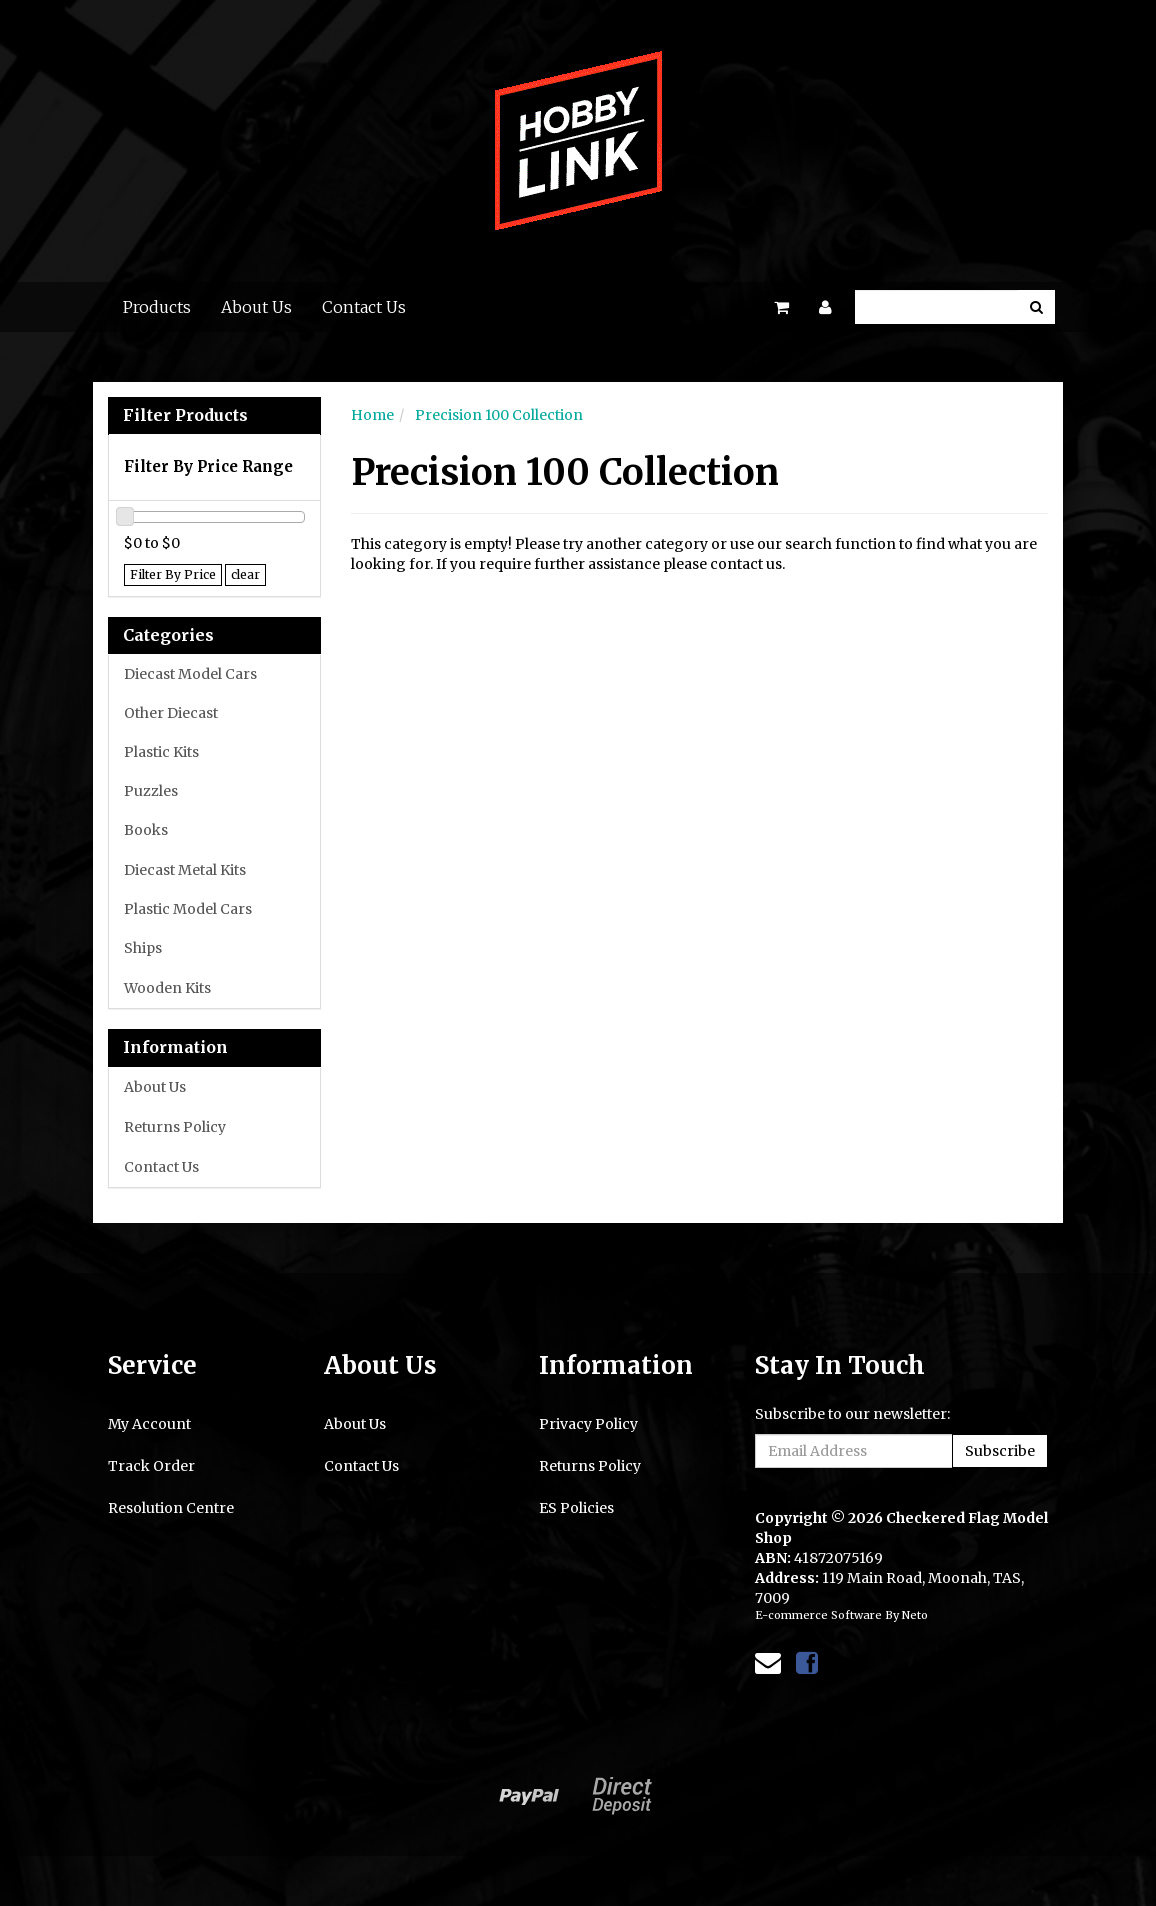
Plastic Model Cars (188, 909)
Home (372, 415)
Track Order (151, 1466)
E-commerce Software (818, 1615)
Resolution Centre (171, 1508)
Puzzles (151, 791)
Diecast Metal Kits (185, 870)
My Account (149, 1424)
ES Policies (576, 1508)
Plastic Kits (161, 752)
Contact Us (364, 307)
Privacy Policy (588, 1424)
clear (245, 574)
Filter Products (185, 416)
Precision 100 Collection (499, 415)
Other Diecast (171, 713)
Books (146, 830)
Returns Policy (175, 1127)
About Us (256, 307)
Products (157, 307)
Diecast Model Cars (190, 674)
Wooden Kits (167, 988)
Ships (143, 948)
